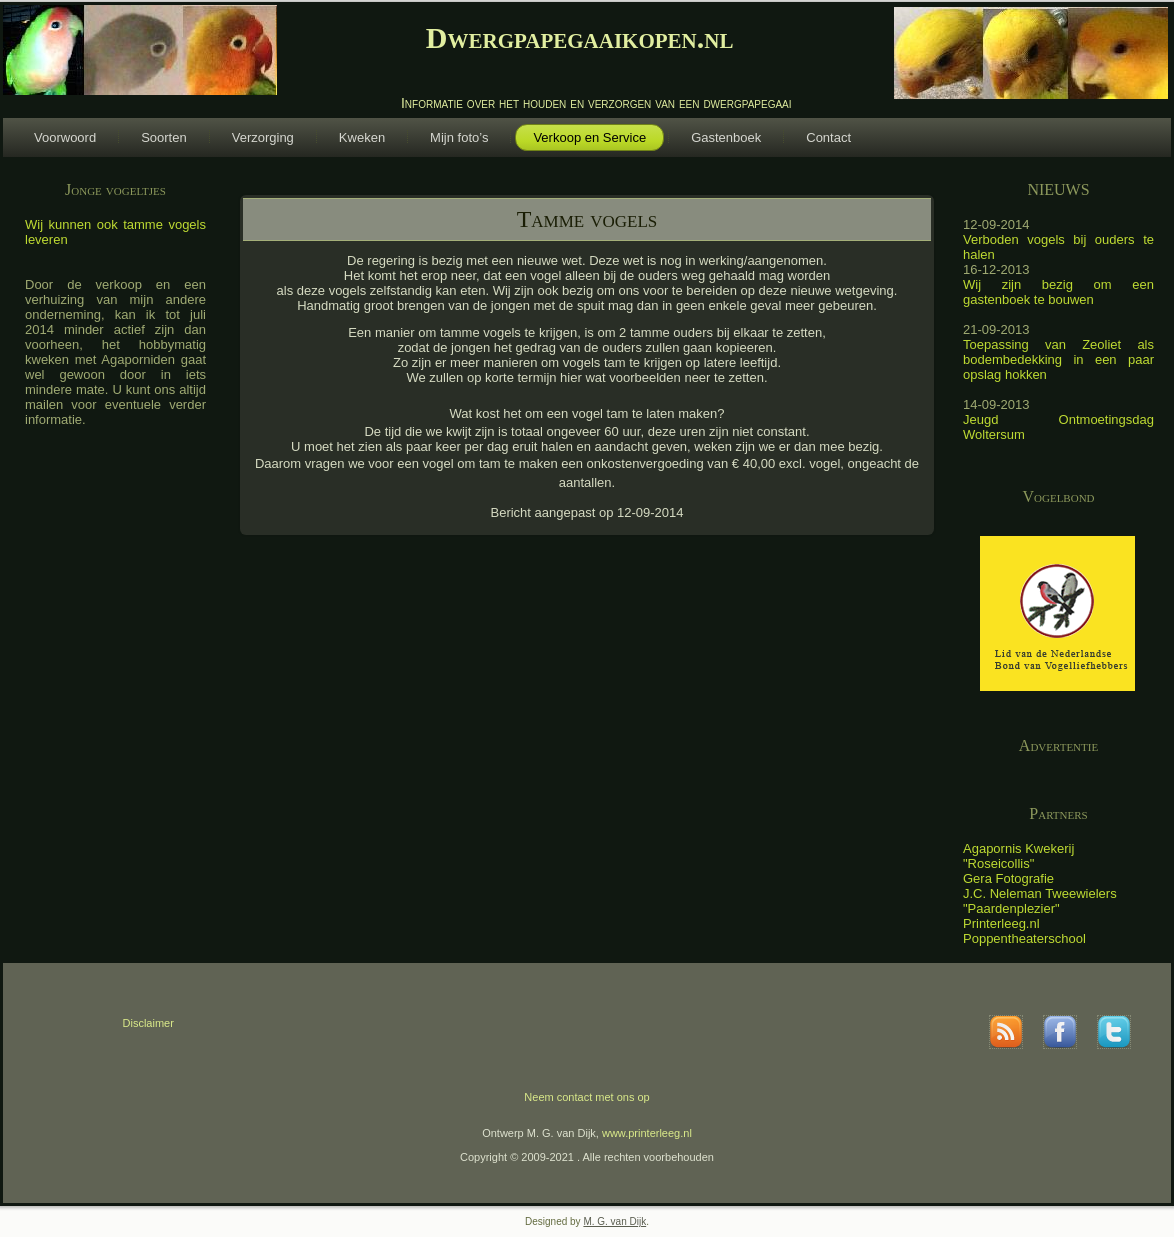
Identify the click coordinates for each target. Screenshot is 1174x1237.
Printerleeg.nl (1001, 923)
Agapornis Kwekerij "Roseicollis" (1018, 856)
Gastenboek (726, 137)
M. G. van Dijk (614, 1221)
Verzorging (263, 137)
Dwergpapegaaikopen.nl (580, 37)
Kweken (362, 137)
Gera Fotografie (1008, 878)
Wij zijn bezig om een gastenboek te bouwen (1058, 292)
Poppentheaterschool (1024, 938)
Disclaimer (148, 1023)
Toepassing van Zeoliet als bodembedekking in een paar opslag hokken (1058, 359)
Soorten (164, 137)
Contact (828, 137)
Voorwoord (65, 137)
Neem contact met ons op (586, 1097)
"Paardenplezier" (1011, 908)
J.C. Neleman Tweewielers (1040, 893)
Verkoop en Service (589, 137)
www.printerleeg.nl (647, 1133)
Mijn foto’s (459, 137)
